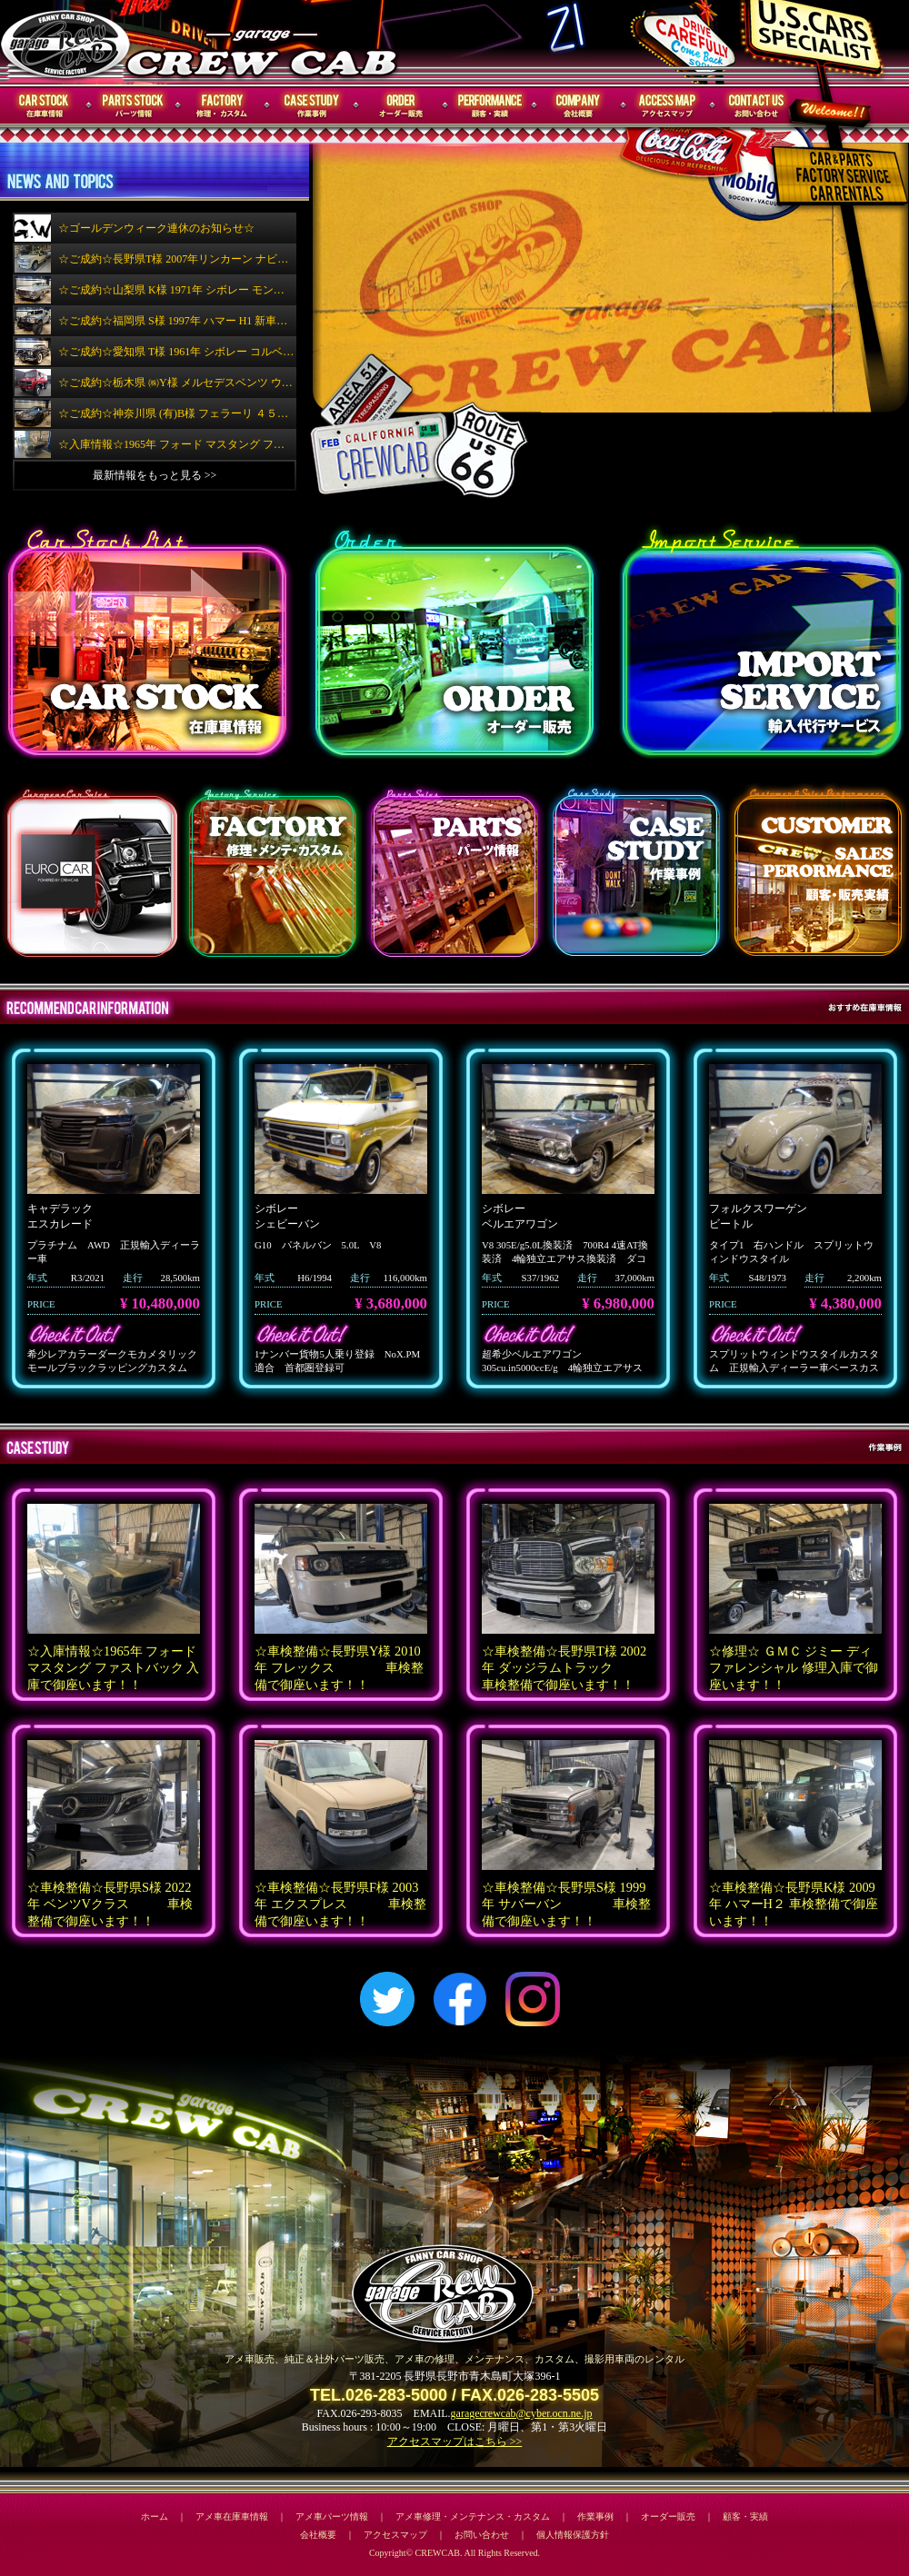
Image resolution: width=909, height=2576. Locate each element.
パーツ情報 (133, 106)
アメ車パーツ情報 (331, 2516)
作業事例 (311, 106)
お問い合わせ (757, 106)
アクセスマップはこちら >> (455, 2441)
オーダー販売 (400, 106)
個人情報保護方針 (572, 2535)
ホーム (154, 2516)
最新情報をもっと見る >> (155, 475)
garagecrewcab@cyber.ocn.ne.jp (522, 2413)
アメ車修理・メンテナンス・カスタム (472, 2516)
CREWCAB (66, 42)
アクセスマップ (668, 106)
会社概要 (579, 106)
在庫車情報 (44, 106)
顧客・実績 (489, 106)
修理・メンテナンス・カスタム (222, 106)
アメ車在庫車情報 (231, 2516)
